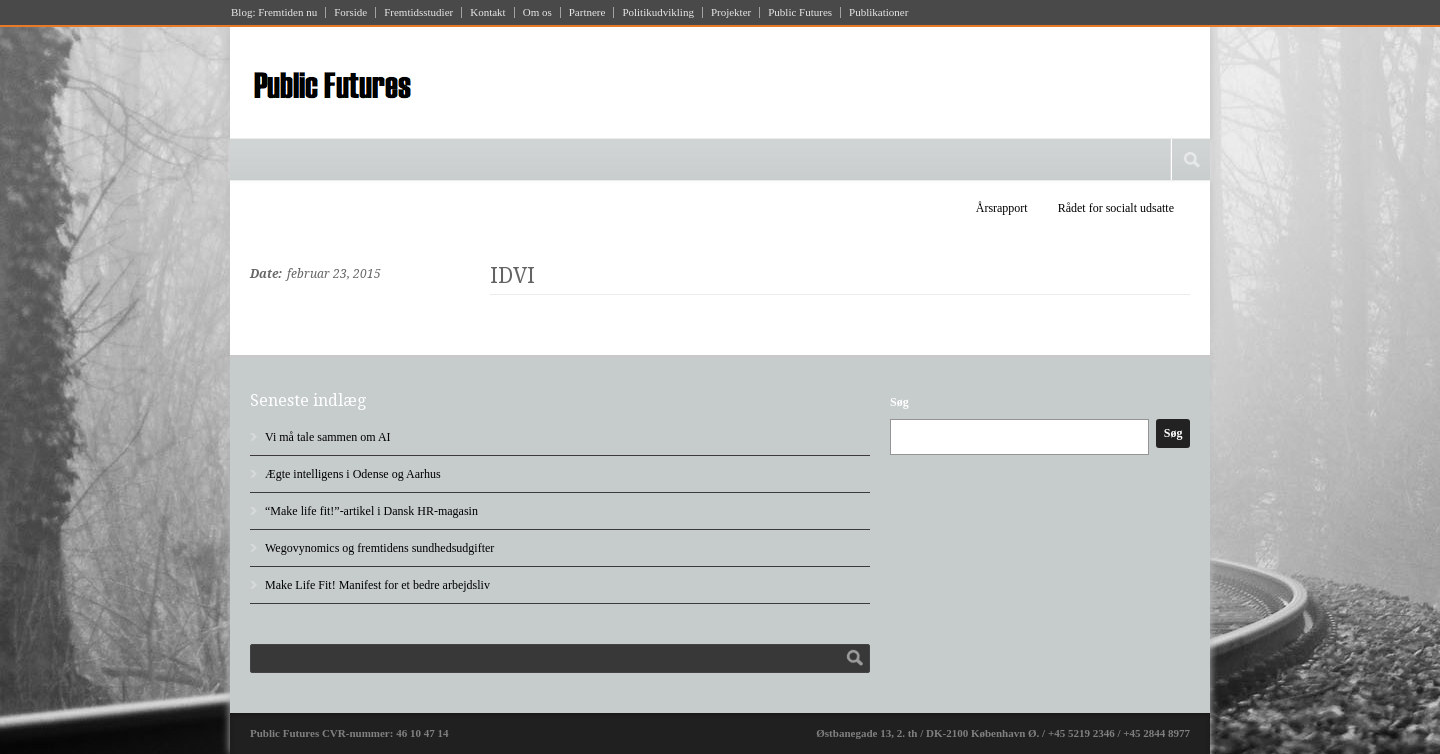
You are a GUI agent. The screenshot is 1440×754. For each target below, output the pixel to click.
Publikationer (878, 12)
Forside (350, 12)
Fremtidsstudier (418, 12)
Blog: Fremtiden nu (274, 12)
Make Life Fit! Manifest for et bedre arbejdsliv (377, 585)
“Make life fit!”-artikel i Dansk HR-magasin (371, 511)
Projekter (731, 12)
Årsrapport (1002, 208)
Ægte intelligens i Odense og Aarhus (353, 474)
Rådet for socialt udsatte (1116, 208)
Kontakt (487, 12)
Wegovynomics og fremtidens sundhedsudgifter (379, 548)
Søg (899, 402)
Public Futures (800, 12)
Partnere (587, 12)
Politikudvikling (658, 12)
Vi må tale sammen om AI (328, 437)
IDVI (512, 275)
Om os (537, 12)
